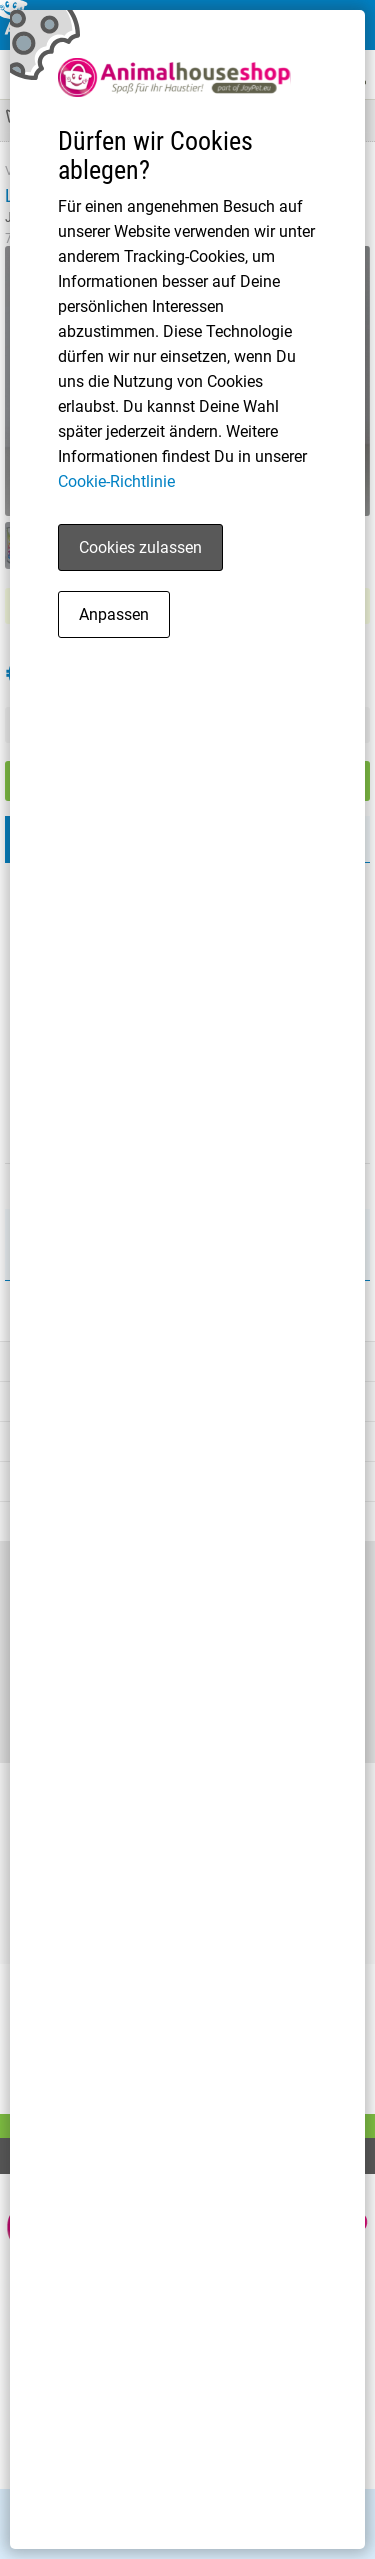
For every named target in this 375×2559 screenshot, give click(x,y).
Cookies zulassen (140, 547)
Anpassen (114, 614)
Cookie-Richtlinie (116, 481)
